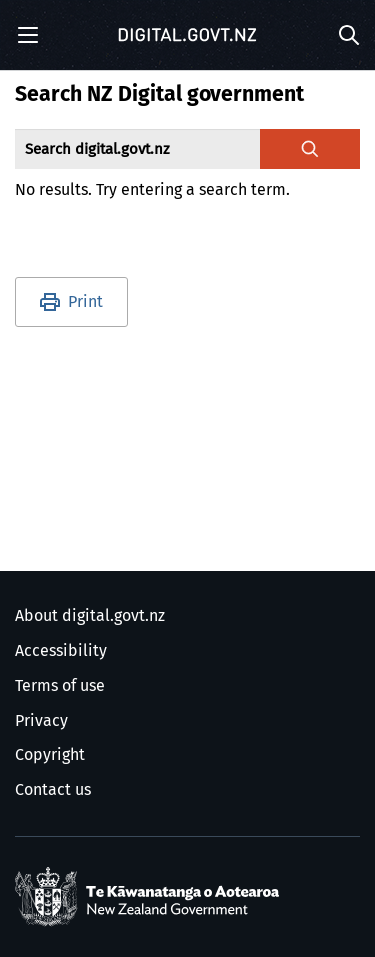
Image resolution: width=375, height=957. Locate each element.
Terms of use (60, 686)
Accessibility (61, 651)
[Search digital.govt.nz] (310, 149)
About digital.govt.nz (90, 616)
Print (85, 302)
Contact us (53, 790)
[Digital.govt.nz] (188, 35)
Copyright (50, 755)
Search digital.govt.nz (97, 149)
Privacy (41, 721)
